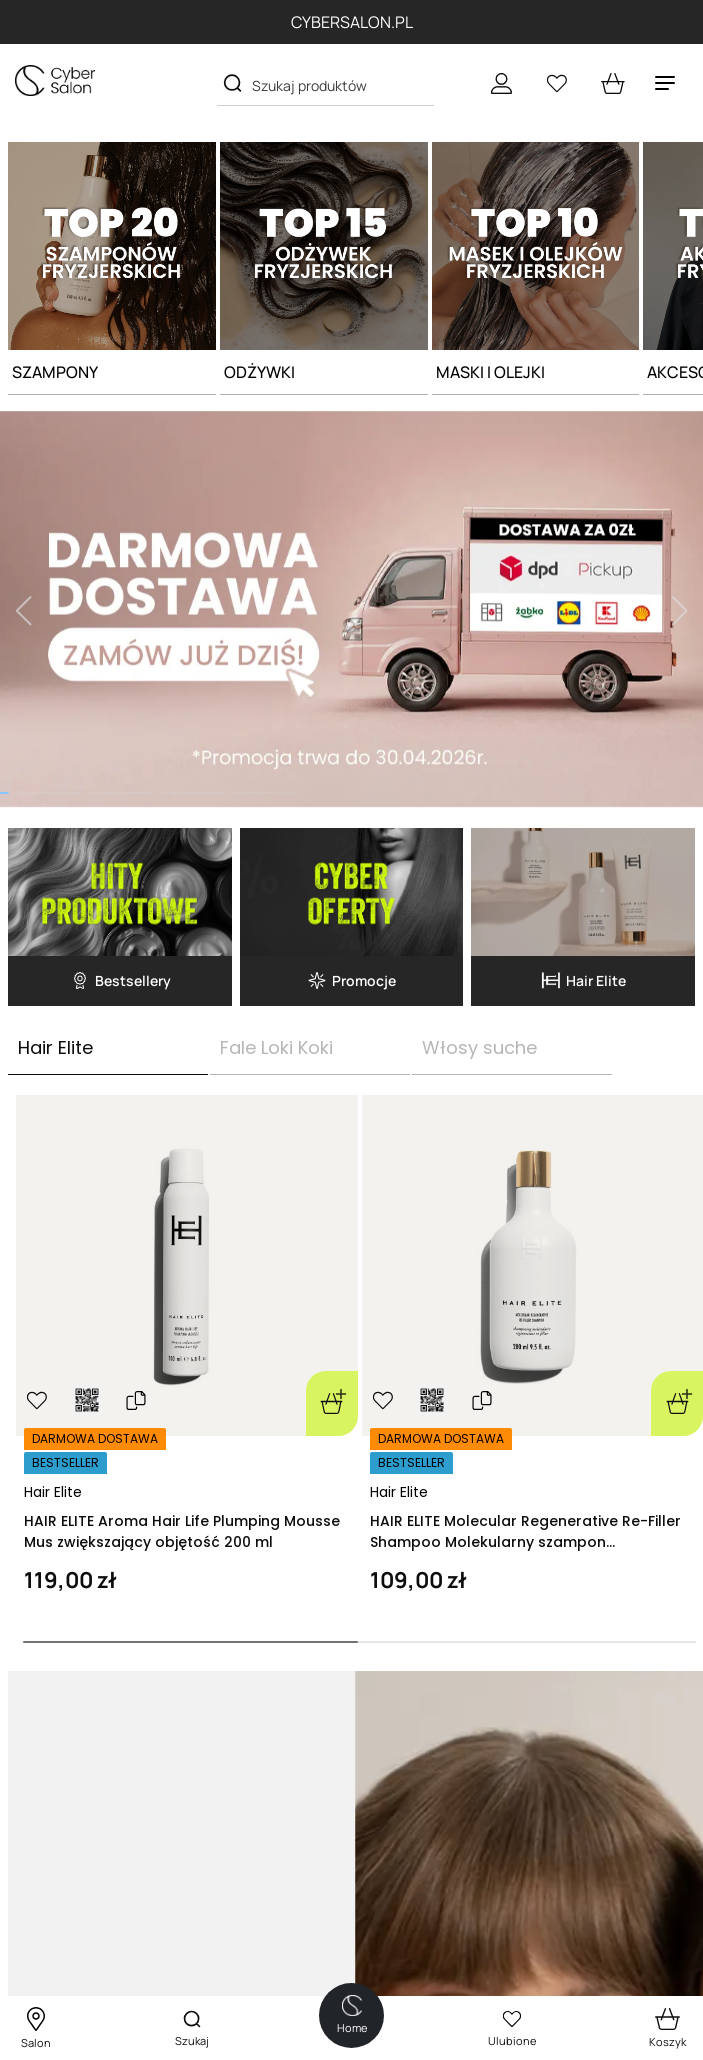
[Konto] (501, 83)
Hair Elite (53, 1492)
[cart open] (613, 83)
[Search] (232, 83)
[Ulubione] (557, 83)
